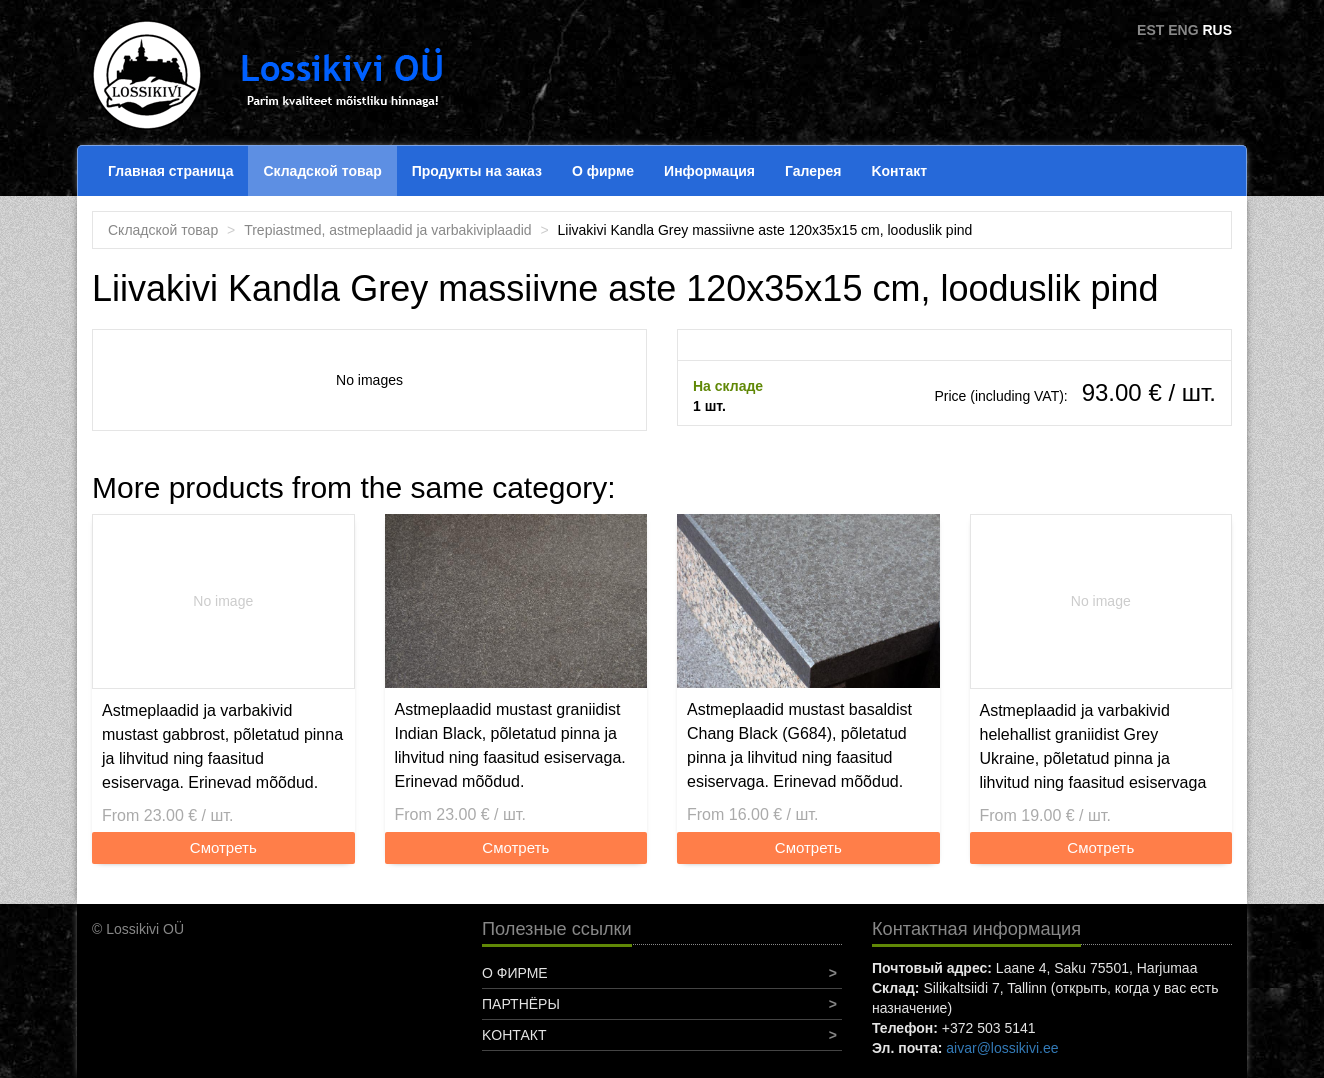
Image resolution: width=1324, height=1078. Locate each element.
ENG (1183, 30)
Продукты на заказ (477, 171)
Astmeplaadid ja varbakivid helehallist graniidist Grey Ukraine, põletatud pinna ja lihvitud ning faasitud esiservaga (1093, 746)
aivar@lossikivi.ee (1002, 1048)
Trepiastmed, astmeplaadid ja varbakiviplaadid (387, 230)
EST (1150, 30)
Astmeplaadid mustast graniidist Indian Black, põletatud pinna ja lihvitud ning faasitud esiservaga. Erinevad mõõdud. (510, 745)
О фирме (603, 171)
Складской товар (322, 171)
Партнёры (521, 1004)
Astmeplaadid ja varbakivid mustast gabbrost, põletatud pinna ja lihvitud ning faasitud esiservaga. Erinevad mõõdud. (222, 746)
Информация (709, 171)
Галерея (813, 171)
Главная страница (170, 171)
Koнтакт (899, 171)
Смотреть (223, 847)
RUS (1217, 30)
